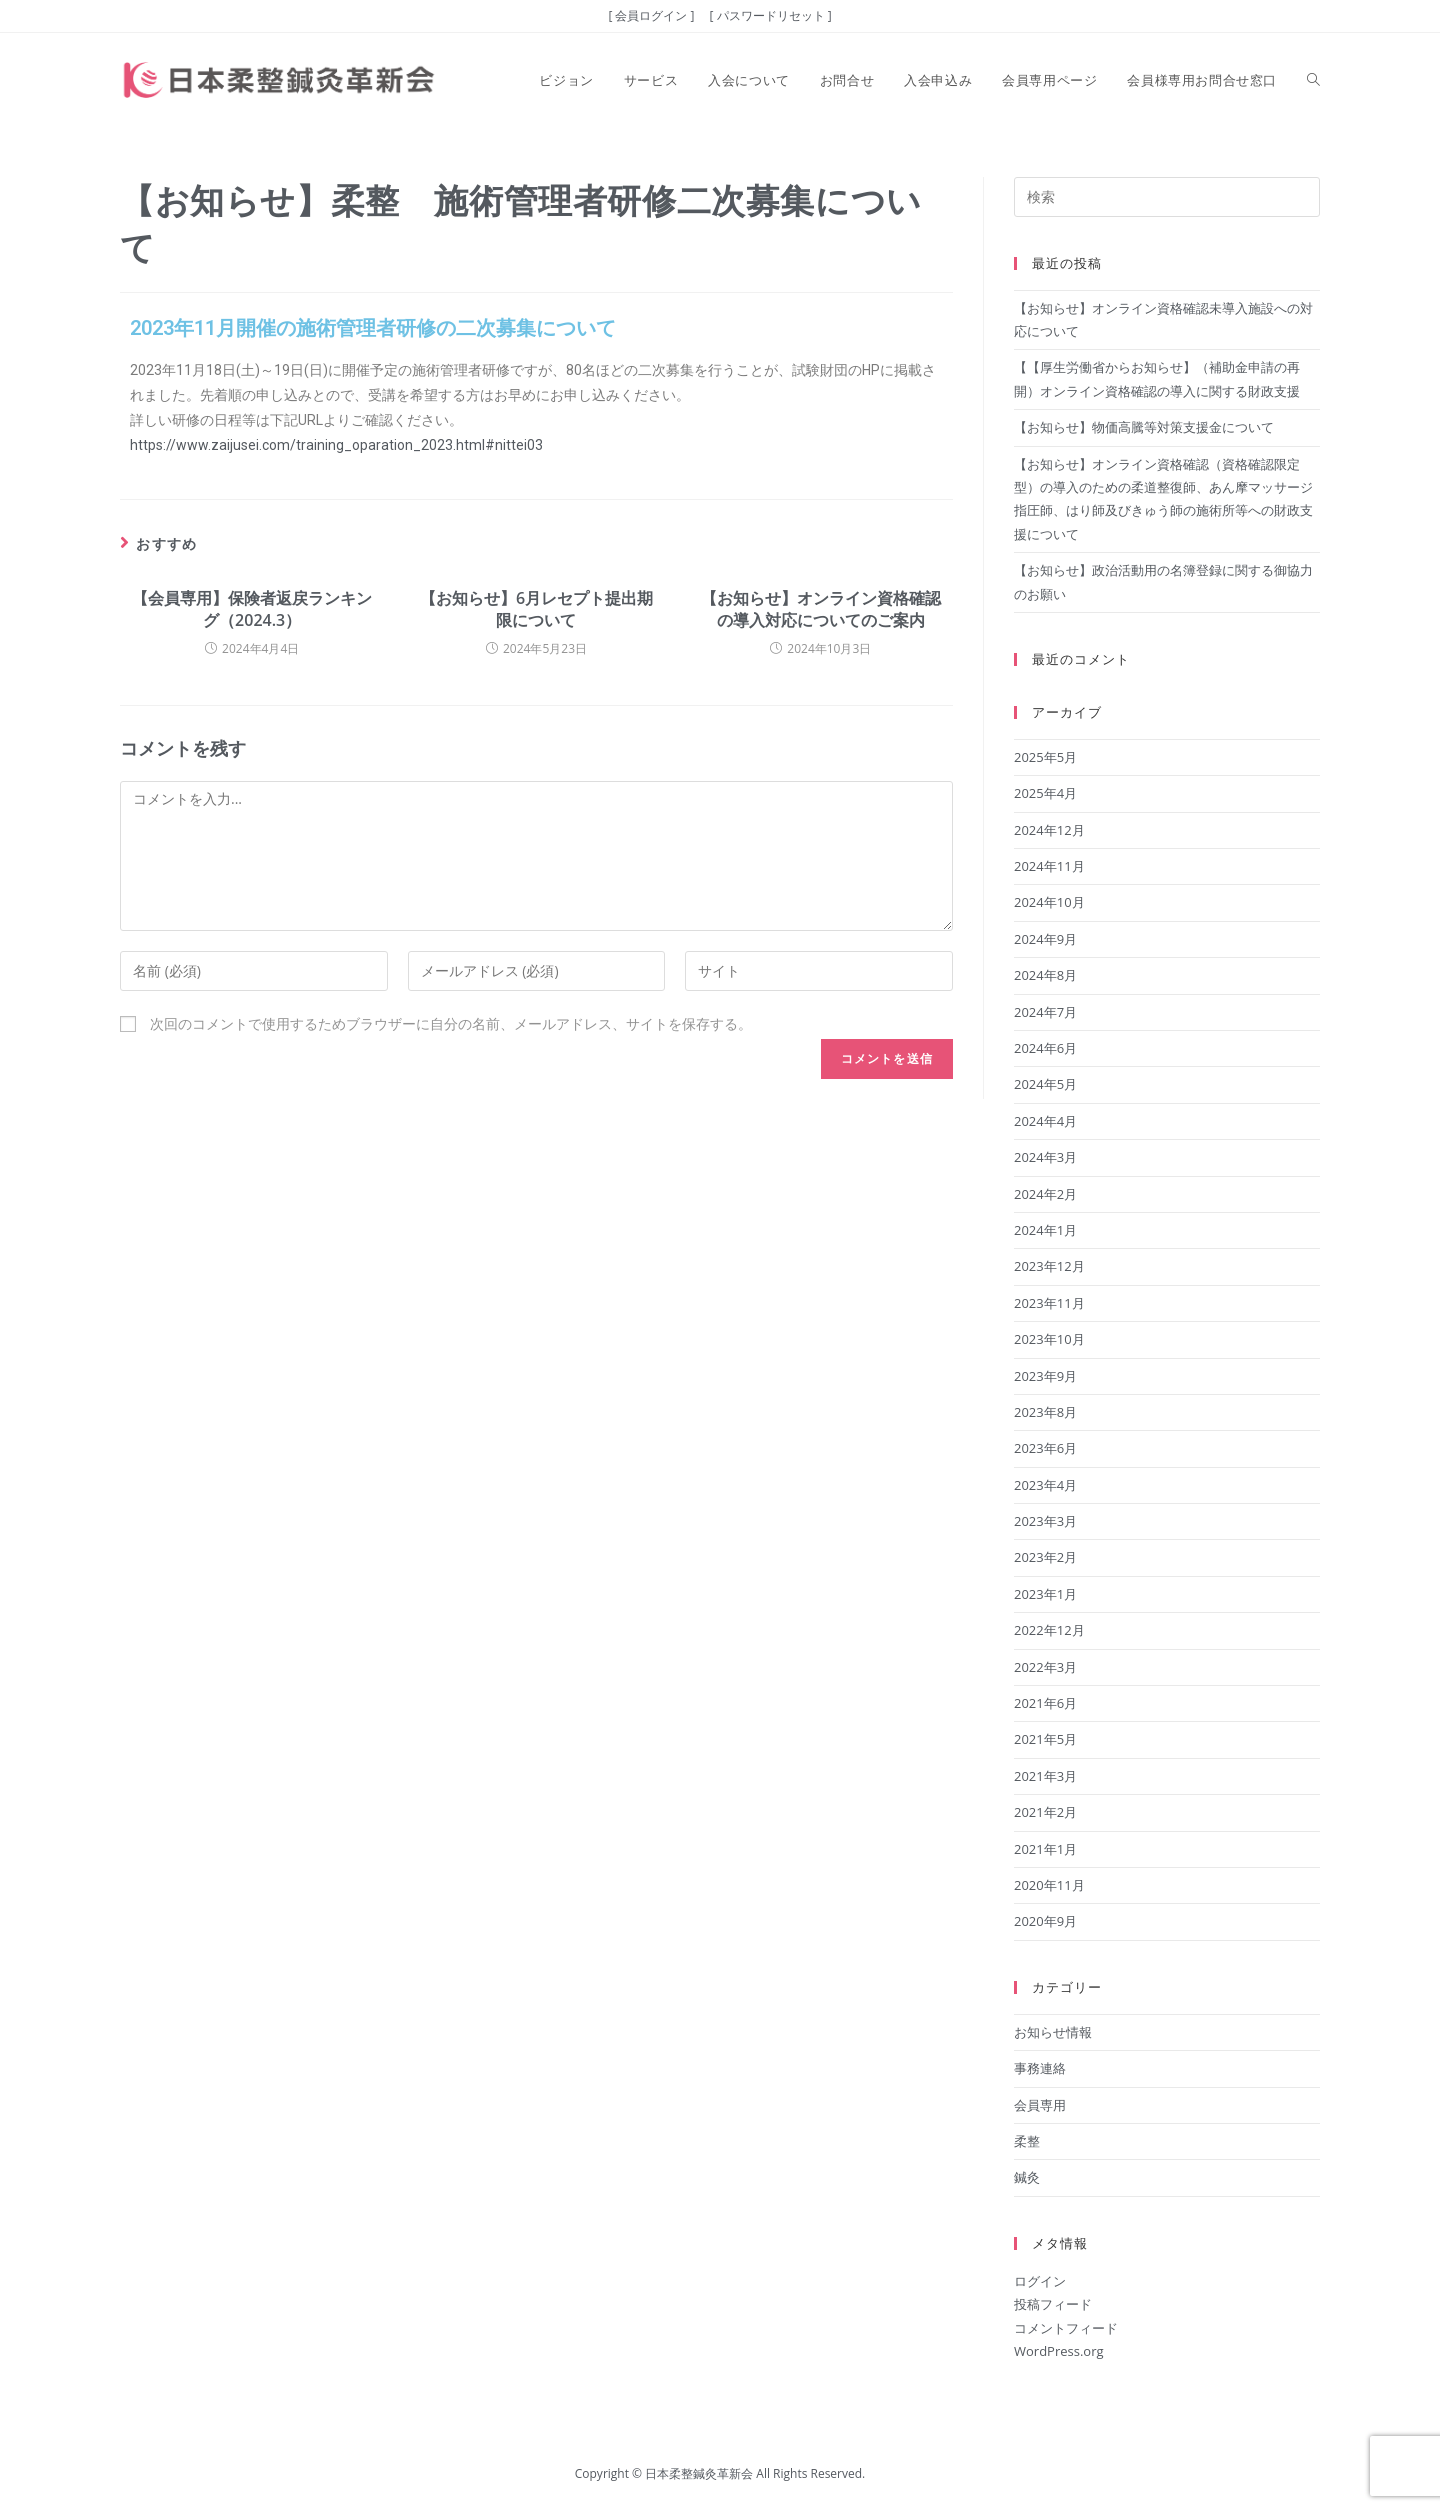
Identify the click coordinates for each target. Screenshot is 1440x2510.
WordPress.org (1059, 2351)
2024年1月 (1045, 1230)
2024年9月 (1045, 939)
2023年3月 (1045, 1521)
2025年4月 (1045, 793)
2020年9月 (1045, 1921)
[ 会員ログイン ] (651, 15)
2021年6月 (1045, 1703)
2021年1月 (1045, 1849)
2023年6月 (1045, 1448)
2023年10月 (1049, 1339)
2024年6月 (1045, 1048)
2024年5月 (1045, 1084)
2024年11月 (1049, 866)
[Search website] (1313, 80)
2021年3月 (1045, 1776)
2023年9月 (1045, 1376)
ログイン (1040, 2281)
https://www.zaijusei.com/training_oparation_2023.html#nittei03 (336, 445)
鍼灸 (1027, 2177)
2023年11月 (1049, 1303)
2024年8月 (1045, 975)
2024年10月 (1049, 902)
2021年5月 (1045, 1739)
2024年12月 (1049, 830)
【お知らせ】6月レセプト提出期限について (536, 609)
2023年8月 (1045, 1412)
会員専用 (1040, 2105)
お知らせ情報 (1053, 2032)
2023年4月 (1045, 1485)
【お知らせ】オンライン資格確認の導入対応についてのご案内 (821, 609)
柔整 (1027, 2141)
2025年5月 (1045, 757)
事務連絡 (1040, 2068)
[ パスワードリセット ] (771, 15)
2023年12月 (1049, 1266)
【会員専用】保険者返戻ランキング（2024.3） (252, 609)
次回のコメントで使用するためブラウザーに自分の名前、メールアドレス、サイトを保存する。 (451, 1023)
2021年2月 (1045, 1812)
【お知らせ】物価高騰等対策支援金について (1144, 427)
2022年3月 (1045, 1667)
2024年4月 (1045, 1121)
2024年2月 (1045, 1194)
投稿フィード (1053, 2304)
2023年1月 (1045, 1594)
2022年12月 (1049, 1630)
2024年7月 (1045, 1012)
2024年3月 (1045, 1157)
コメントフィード (1066, 2328)
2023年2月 (1045, 1557)
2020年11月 (1049, 1885)
